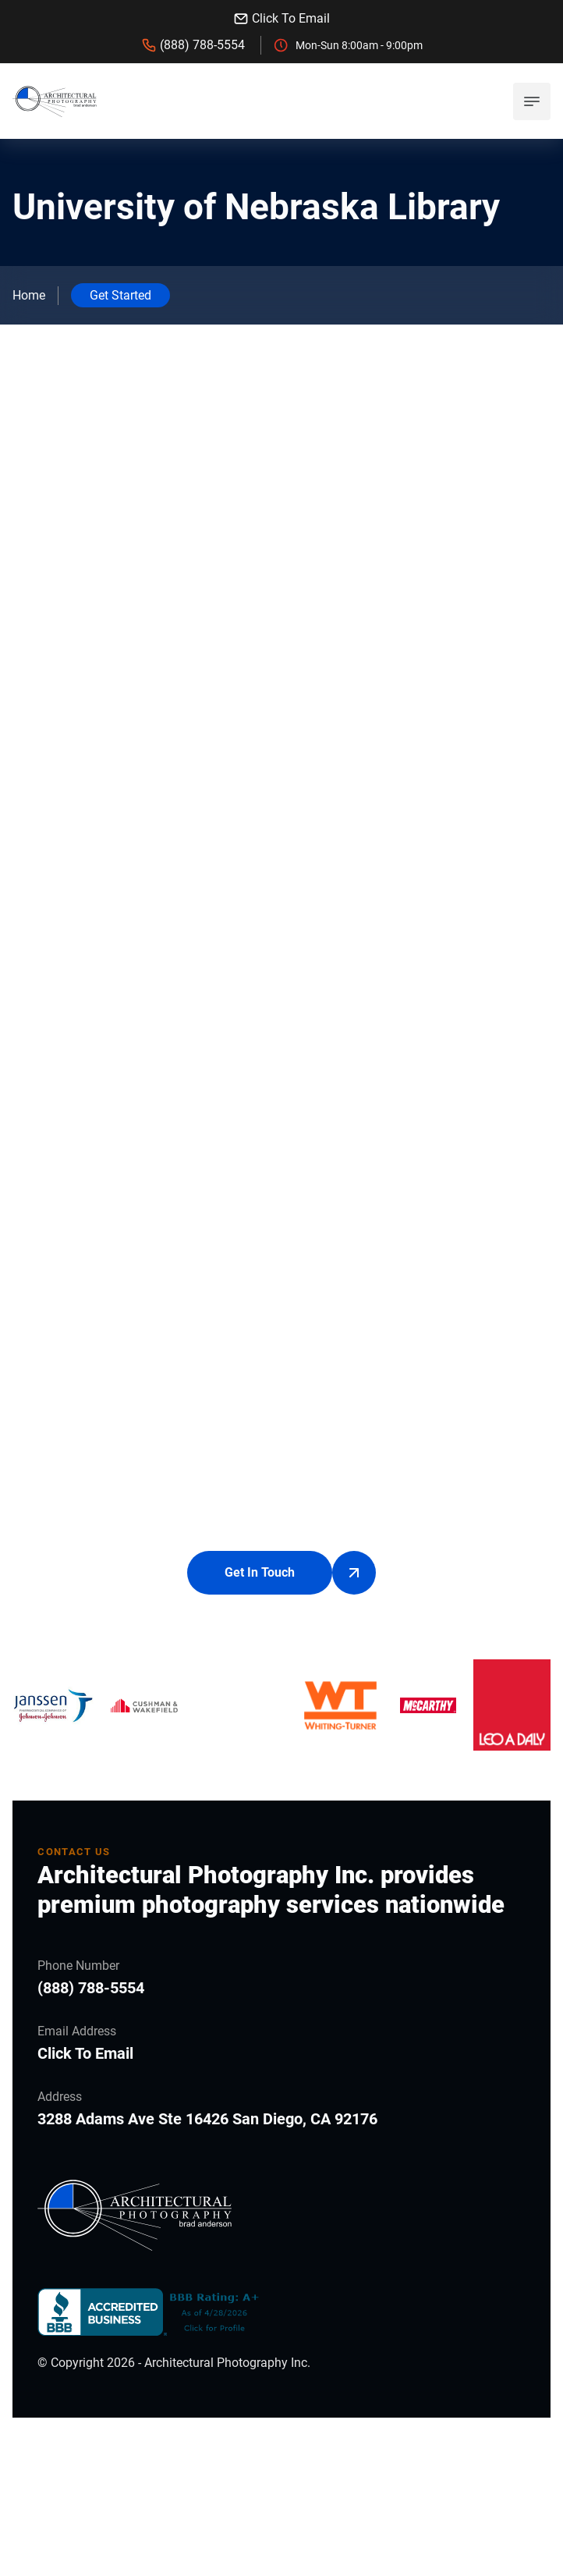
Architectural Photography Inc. (227, 2471)
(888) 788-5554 (193, 45)
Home (28, 295)
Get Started (120, 295)
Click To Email (281, 19)
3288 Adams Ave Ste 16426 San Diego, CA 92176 (207, 2227)
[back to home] (54, 101)
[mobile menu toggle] (532, 101)
